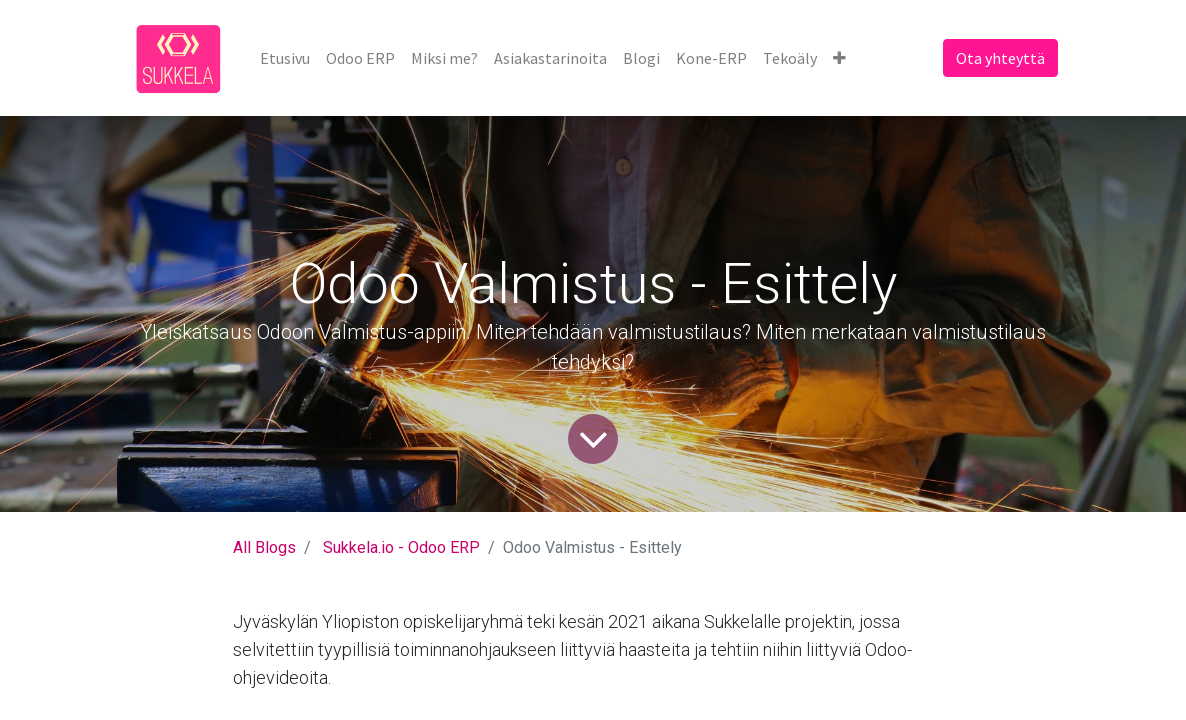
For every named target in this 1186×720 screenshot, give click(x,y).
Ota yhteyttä (1000, 58)
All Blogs (264, 547)
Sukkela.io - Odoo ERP (401, 547)
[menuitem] (285, 58)
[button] (839, 58)
